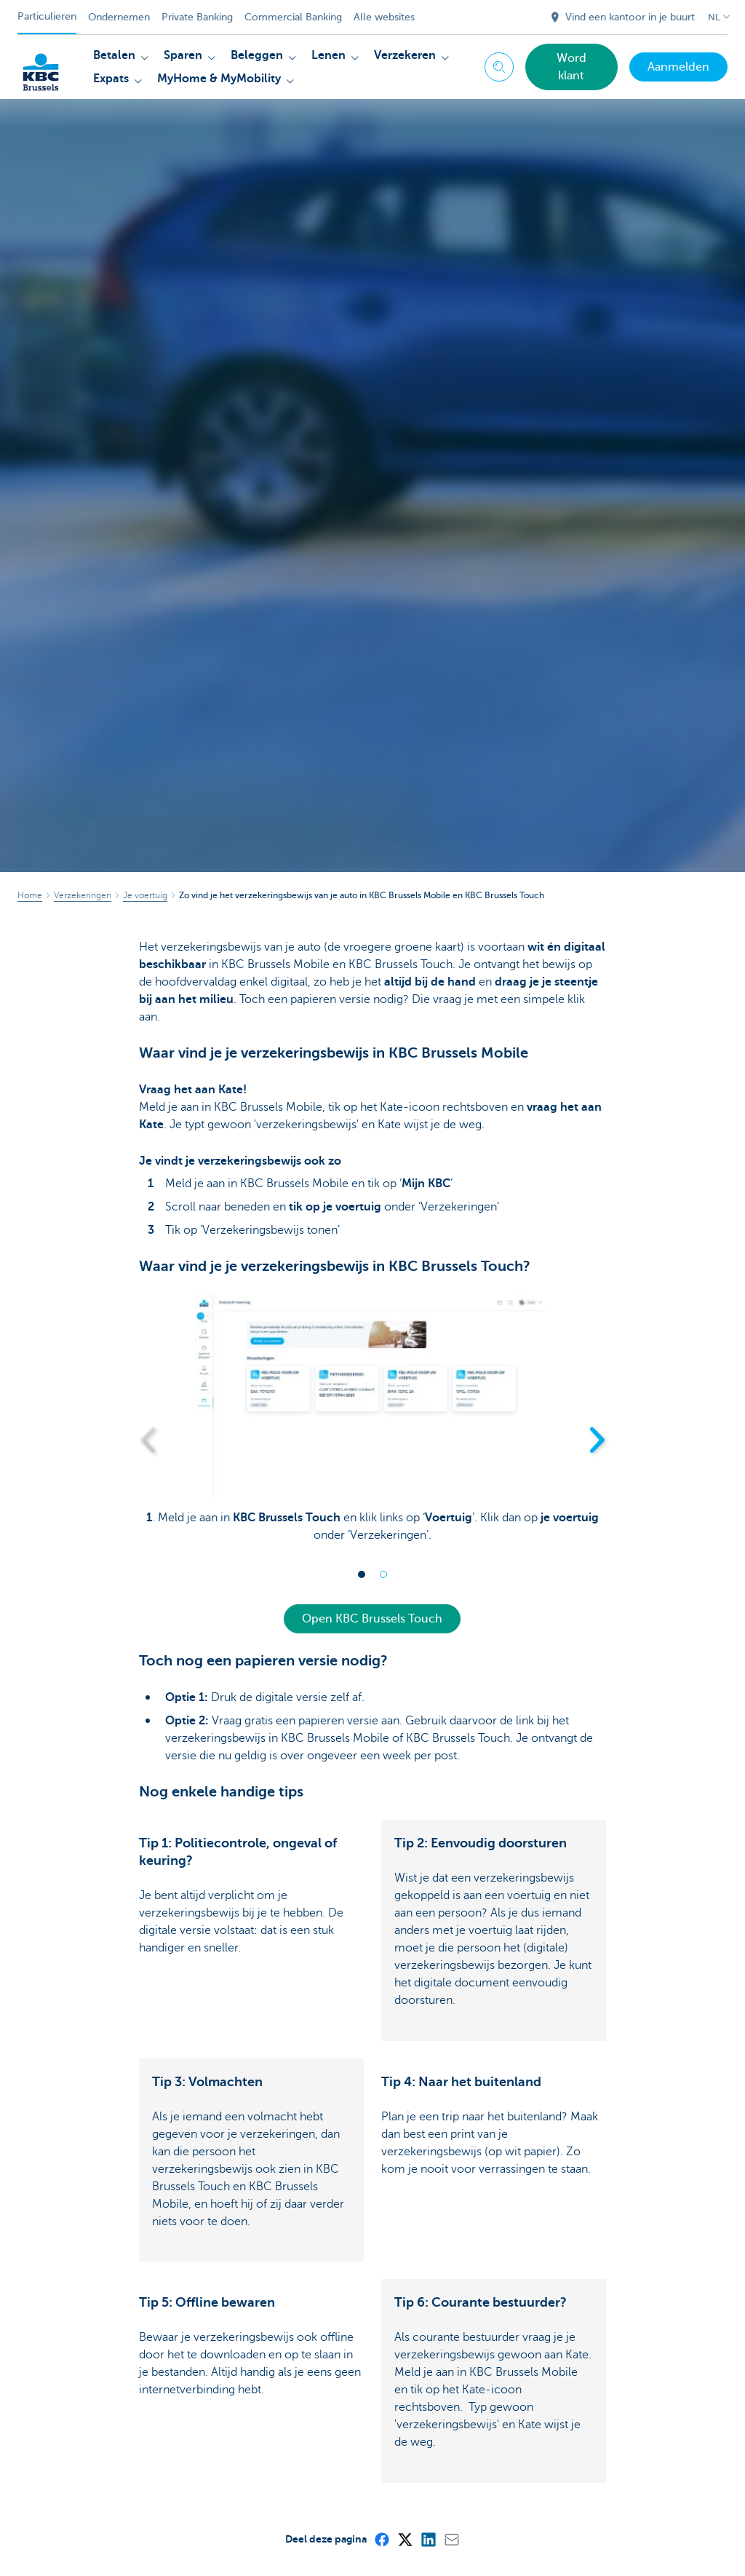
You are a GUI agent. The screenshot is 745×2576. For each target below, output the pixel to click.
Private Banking (197, 17)
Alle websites (384, 17)
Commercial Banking (293, 17)
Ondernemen (119, 17)
